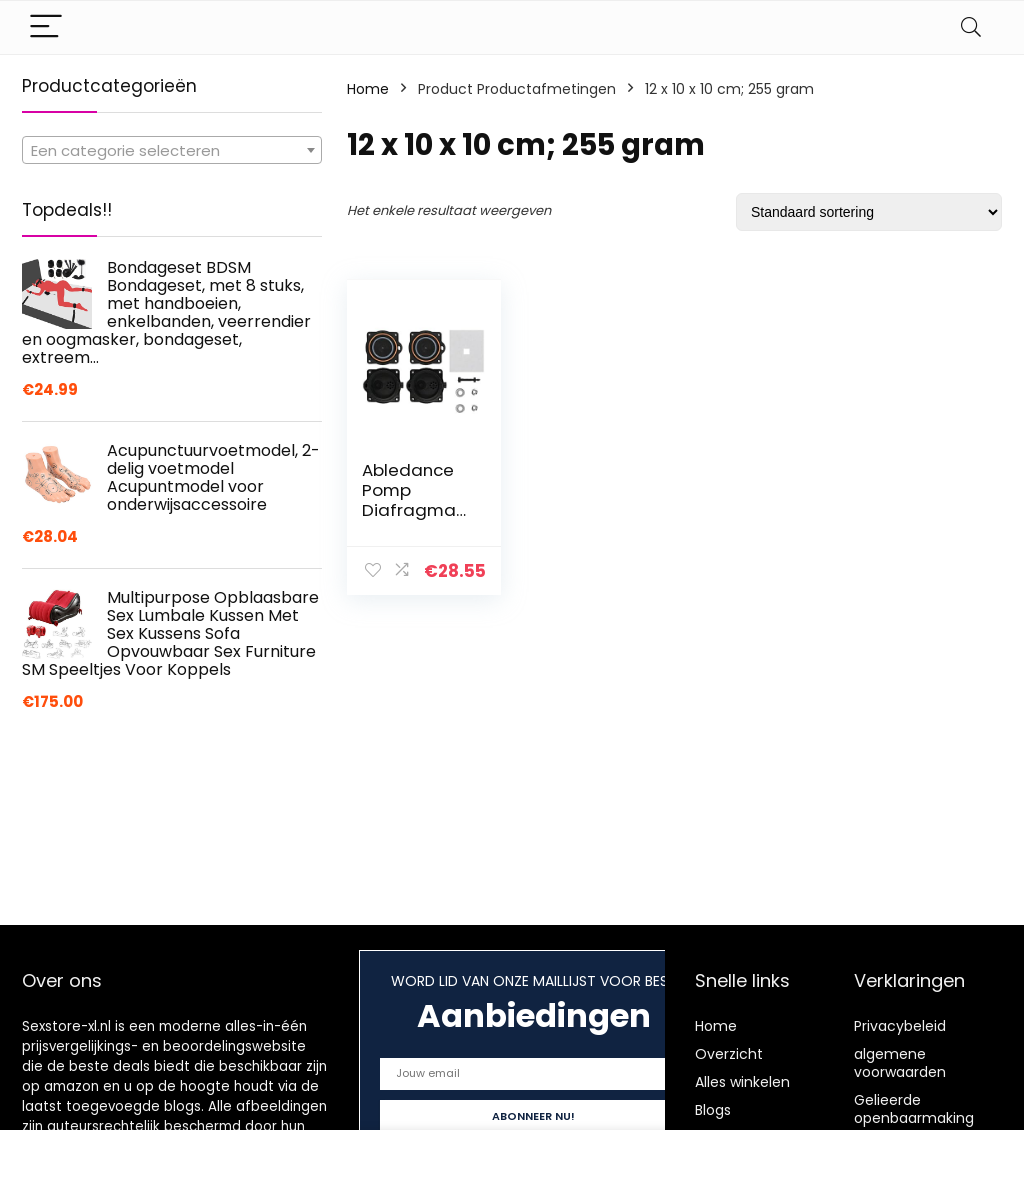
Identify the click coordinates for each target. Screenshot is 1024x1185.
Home (368, 89)
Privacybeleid (900, 1026)
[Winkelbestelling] (869, 212)
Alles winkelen (742, 1082)
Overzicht (729, 1054)
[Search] (971, 27)
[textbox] (172, 151)
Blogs (713, 1110)
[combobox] (172, 150)
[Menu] (46, 27)
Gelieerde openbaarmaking (914, 1109)
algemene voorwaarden (900, 1063)
